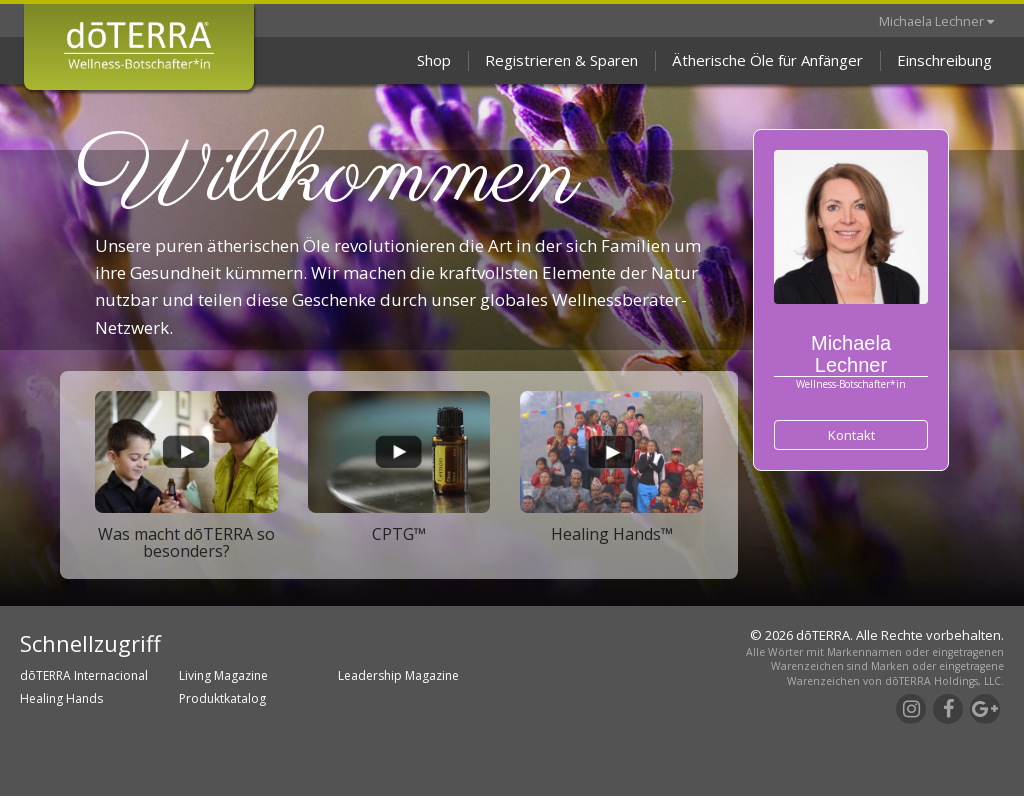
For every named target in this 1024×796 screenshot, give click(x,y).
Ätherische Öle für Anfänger (767, 60)
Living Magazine (223, 675)
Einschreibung (944, 60)
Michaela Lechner (936, 21)
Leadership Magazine (398, 675)
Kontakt (851, 435)
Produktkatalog (222, 698)
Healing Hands (61, 698)
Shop (434, 60)
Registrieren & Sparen (561, 60)
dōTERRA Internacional (84, 675)
